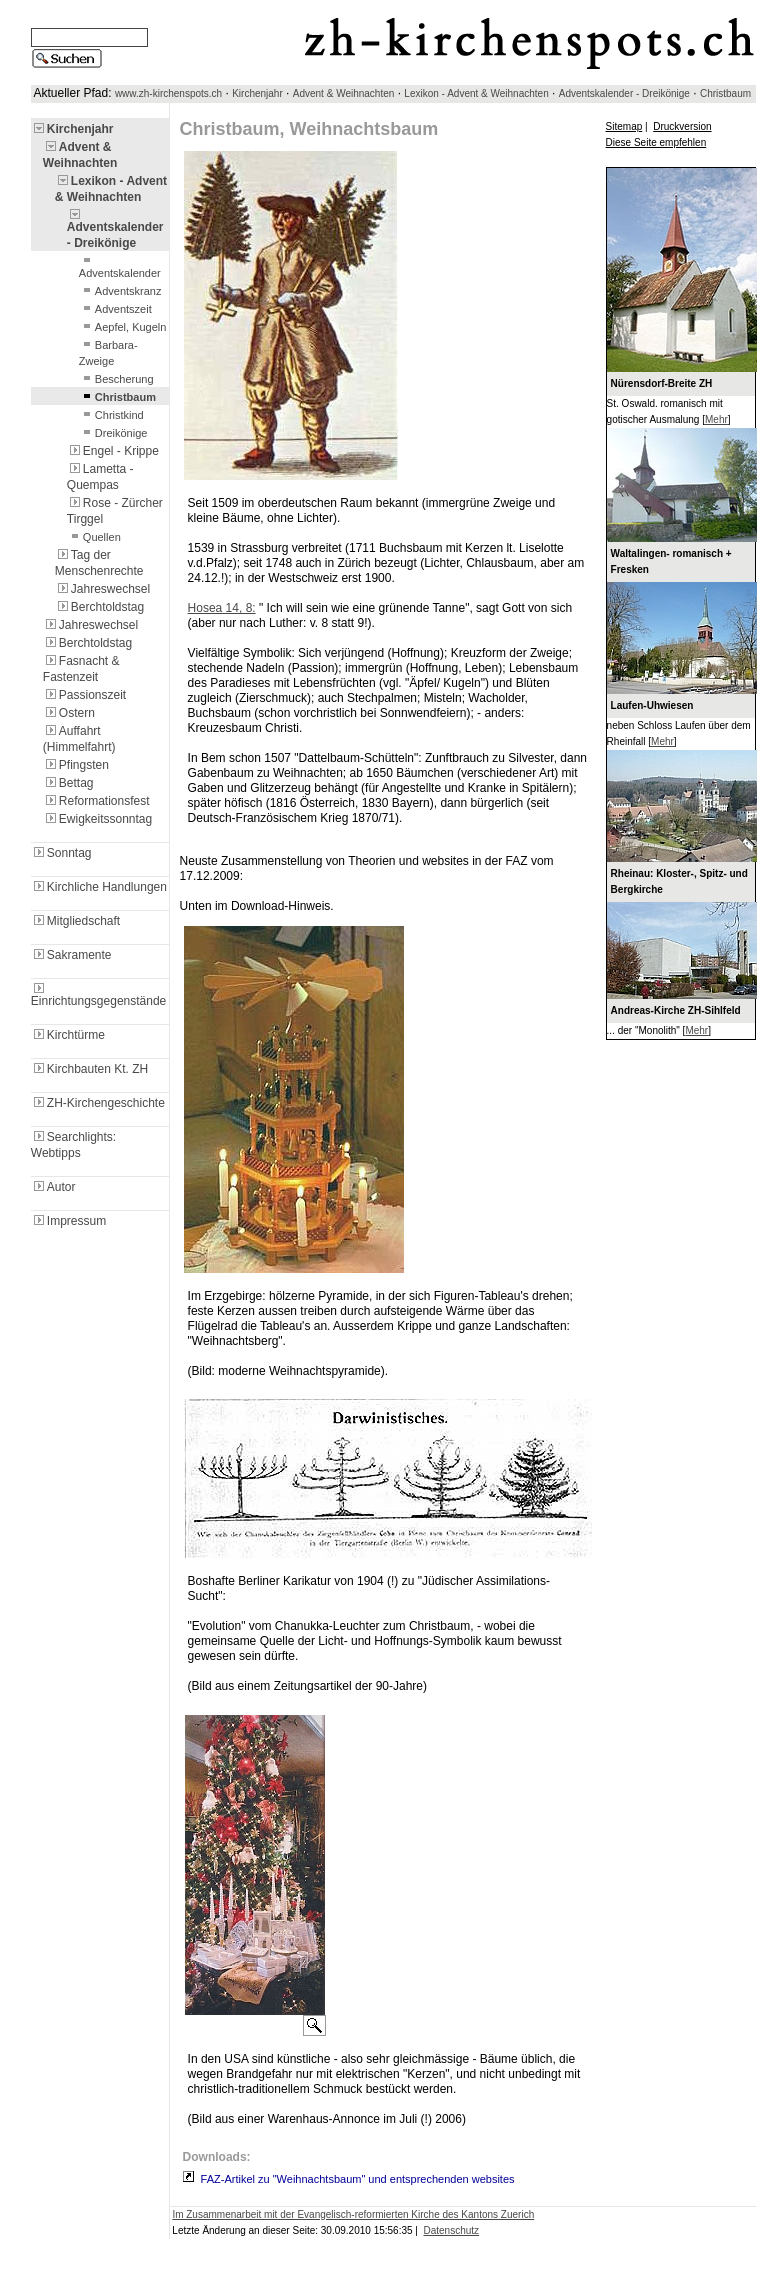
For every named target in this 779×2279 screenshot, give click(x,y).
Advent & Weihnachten (344, 93)
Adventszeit (115, 309)
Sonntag (61, 853)
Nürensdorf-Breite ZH (662, 383)
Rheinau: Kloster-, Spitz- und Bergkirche (679, 881)
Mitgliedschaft (75, 921)
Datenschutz (452, 2230)
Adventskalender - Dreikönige (624, 93)
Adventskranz (120, 291)
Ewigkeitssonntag (97, 819)
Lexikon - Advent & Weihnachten (476, 93)
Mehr (716, 419)
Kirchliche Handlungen (99, 887)
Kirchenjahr (257, 93)
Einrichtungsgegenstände (98, 995)
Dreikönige (113, 433)
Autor (53, 1187)
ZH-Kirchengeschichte (98, 1103)
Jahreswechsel (102, 589)
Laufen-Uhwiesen (652, 705)
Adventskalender (120, 267)
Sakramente (71, 955)
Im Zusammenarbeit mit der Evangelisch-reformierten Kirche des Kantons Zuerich (353, 2214)
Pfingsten (76, 765)
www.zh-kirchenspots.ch (168, 93)
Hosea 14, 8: (222, 608)
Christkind (111, 415)
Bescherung (116, 379)
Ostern (69, 713)
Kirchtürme (68, 1035)
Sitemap (624, 126)
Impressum (68, 1221)
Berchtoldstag (99, 607)
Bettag (68, 783)
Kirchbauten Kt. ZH (89, 1069)
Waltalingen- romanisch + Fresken (671, 561)
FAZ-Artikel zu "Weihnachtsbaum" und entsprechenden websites (358, 2179)
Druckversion (682, 126)
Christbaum (725, 93)
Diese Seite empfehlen (656, 142)
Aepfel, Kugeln (123, 327)
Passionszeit (84, 695)
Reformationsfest (96, 801)
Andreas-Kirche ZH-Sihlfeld (676, 1010)
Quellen (94, 537)
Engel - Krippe (113, 451)
